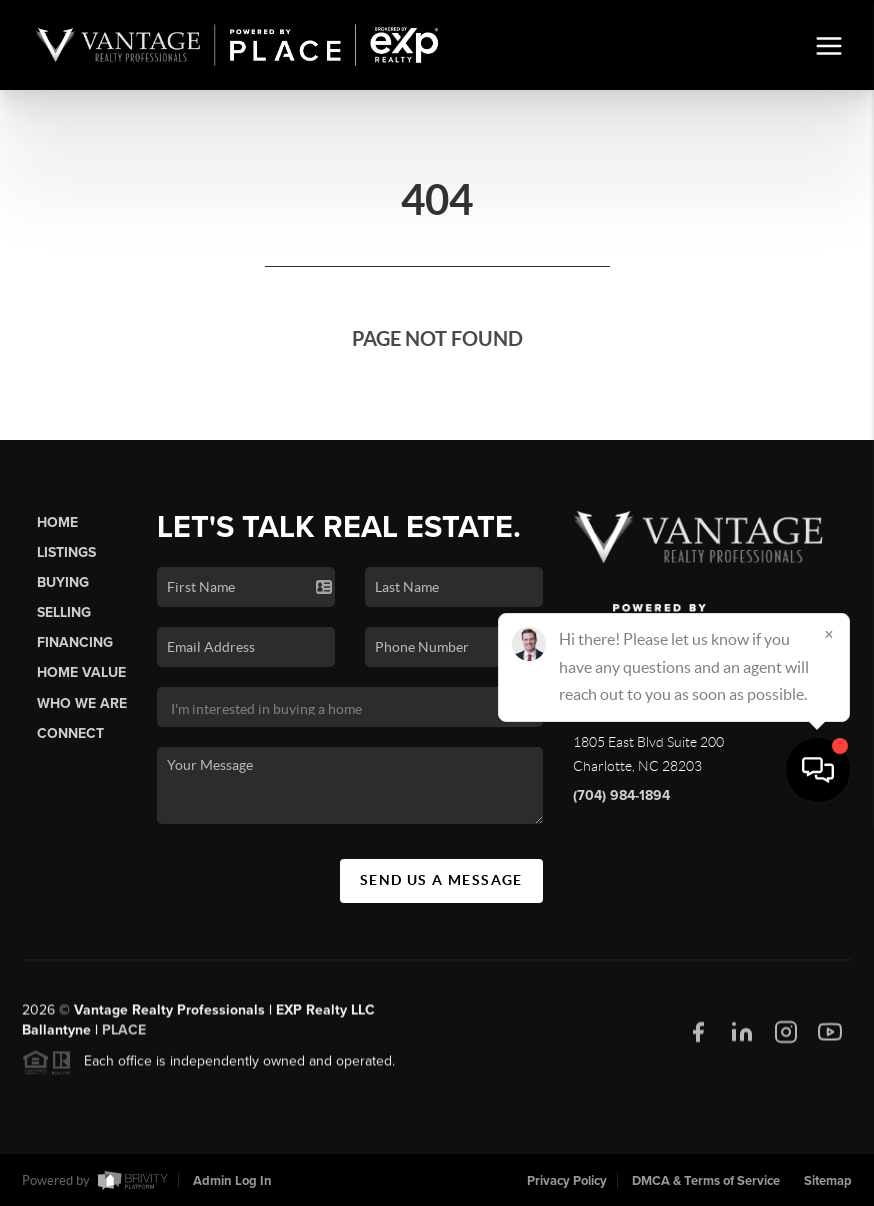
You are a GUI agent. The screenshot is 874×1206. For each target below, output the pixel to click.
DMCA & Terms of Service (706, 1181)
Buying (63, 582)
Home (57, 522)
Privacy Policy (567, 1181)
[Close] (829, 1014)
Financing (75, 642)
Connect (70, 733)
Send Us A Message (441, 880)
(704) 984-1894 (621, 795)
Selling (64, 612)
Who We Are (82, 703)
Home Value (81, 672)
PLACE (124, 1037)
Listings (66, 552)
